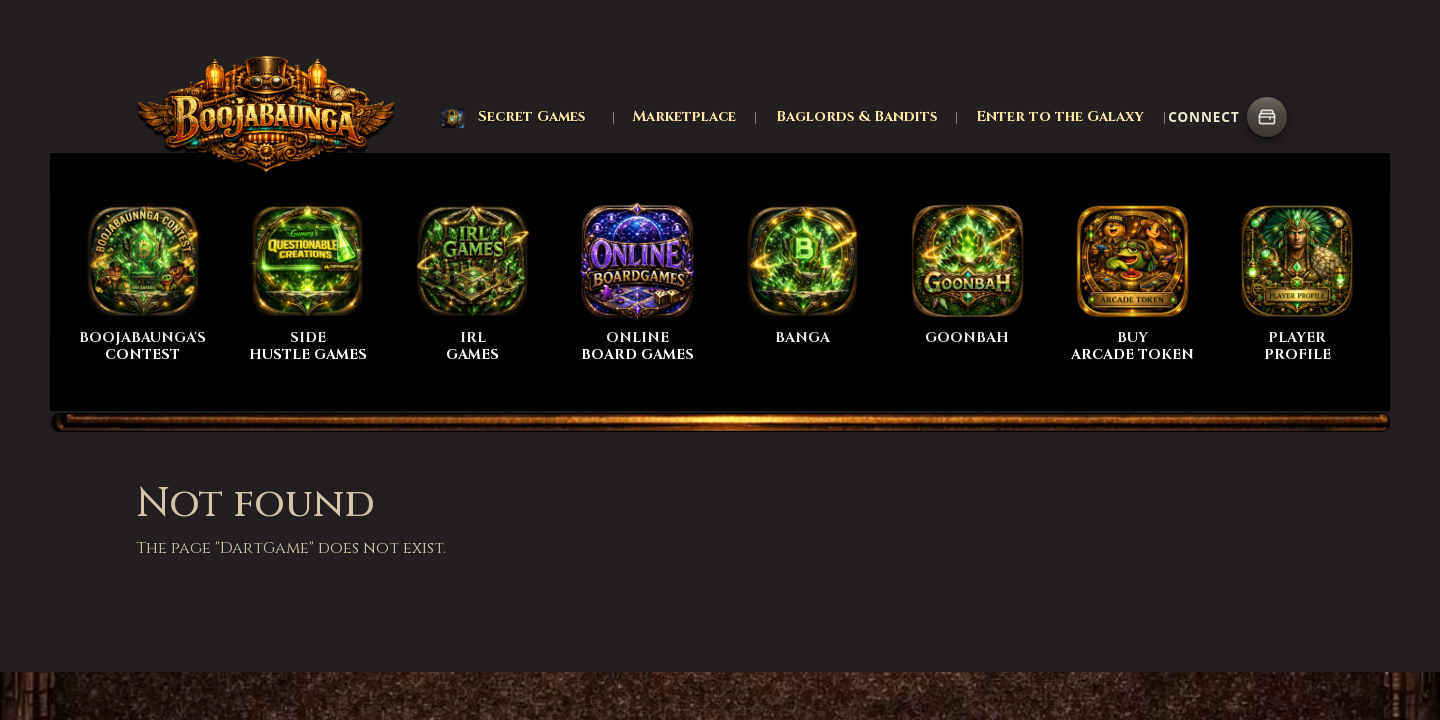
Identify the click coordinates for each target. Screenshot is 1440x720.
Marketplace (684, 116)
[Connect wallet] (1267, 117)
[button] (512, 117)
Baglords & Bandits (856, 116)
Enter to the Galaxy (1060, 116)
